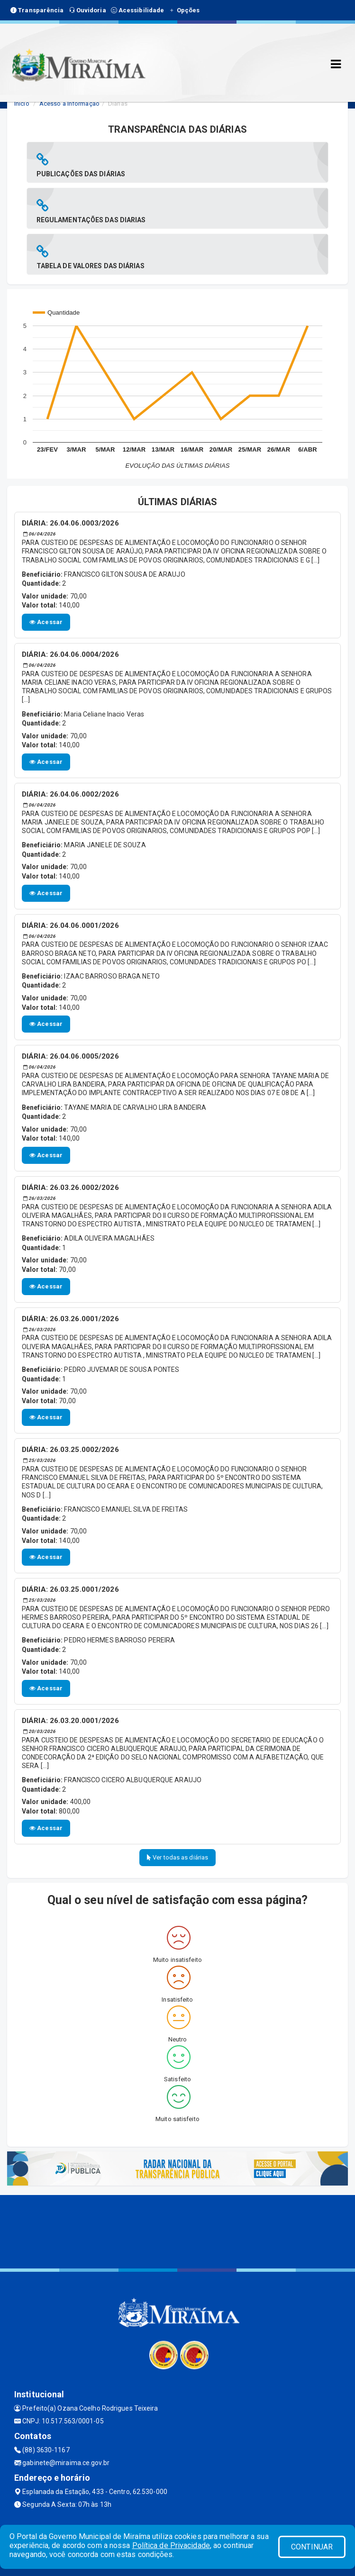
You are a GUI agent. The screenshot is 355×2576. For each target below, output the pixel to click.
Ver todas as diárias (177, 1857)
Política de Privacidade (171, 2545)
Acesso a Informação (69, 103)
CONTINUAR (312, 2546)
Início (21, 103)
